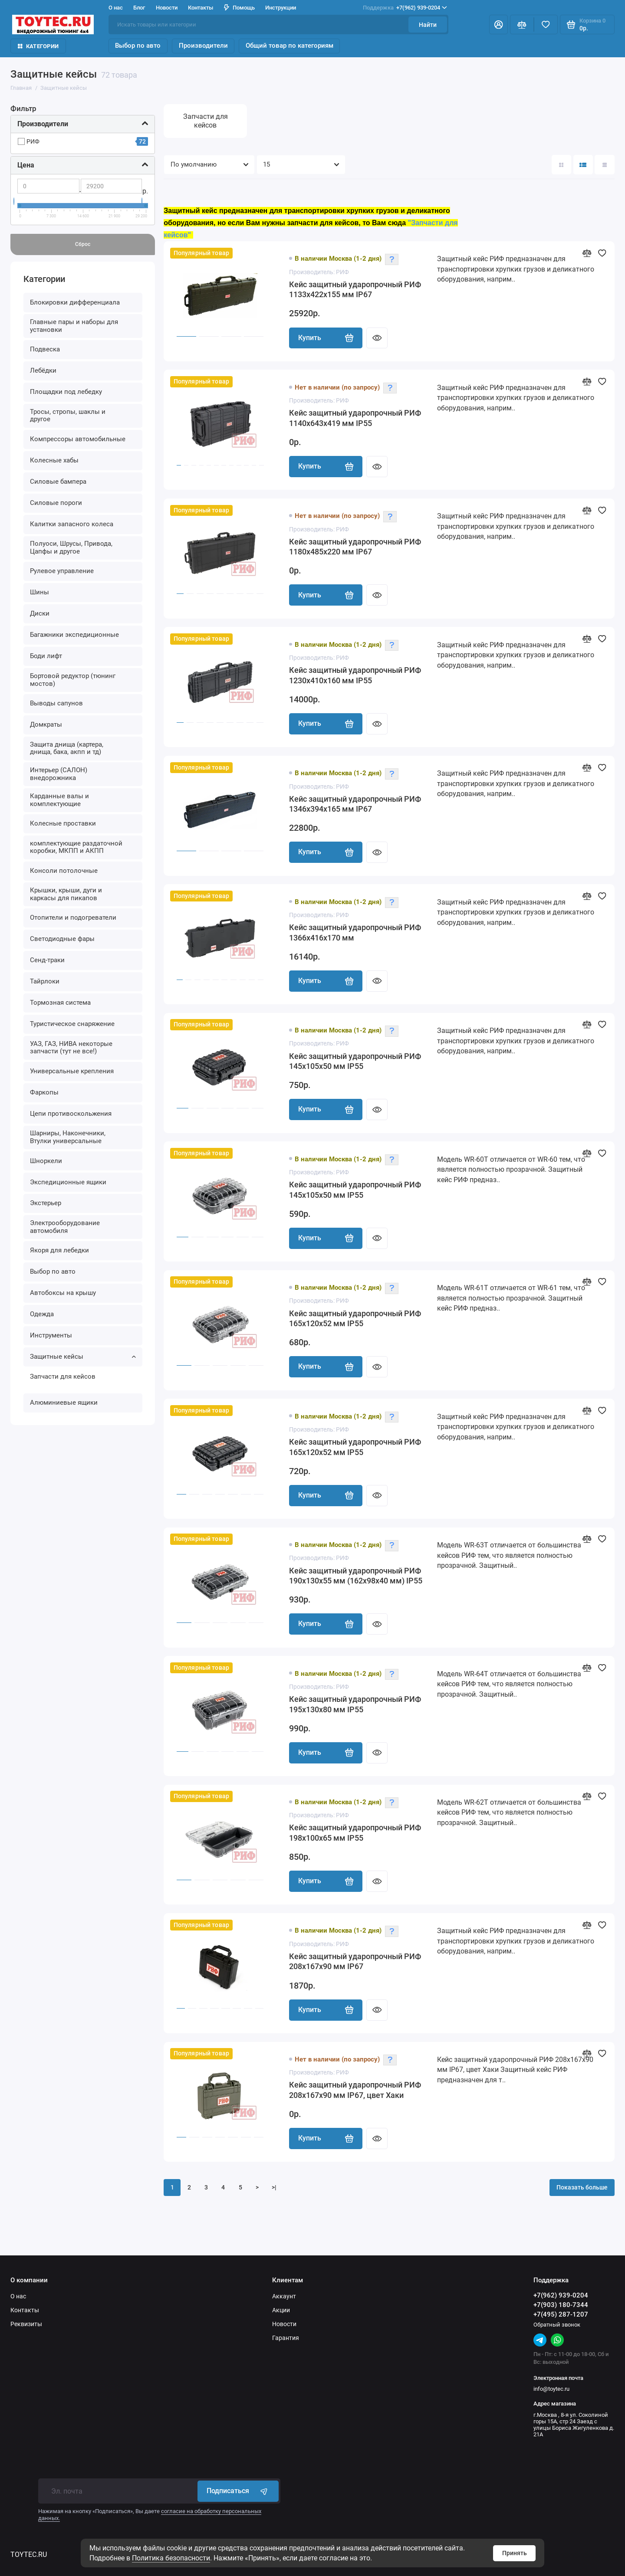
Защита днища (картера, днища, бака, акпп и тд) (66, 748)
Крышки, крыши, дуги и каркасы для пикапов (66, 894)
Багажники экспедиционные (74, 635)
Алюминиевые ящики (64, 1402)
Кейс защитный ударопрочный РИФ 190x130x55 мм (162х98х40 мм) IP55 (355, 1576)
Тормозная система (60, 1002)
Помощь (239, 7)
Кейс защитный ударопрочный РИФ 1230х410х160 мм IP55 (355, 675)
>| (274, 2187)
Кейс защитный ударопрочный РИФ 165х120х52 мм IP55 (355, 1318)
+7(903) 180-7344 (560, 2305)
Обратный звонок (556, 2324)
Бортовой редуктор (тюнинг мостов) (72, 680)
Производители (203, 45)
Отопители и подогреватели (73, 917)
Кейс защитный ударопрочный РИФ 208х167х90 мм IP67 (355, 1961)
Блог (139, 7)
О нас (116, 7)
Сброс (82, 244)
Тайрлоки (44, 981)
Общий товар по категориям (289, 45)
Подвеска (45, 349)
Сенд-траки (47, 960)
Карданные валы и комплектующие (59, 800)
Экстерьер (45, 1203)
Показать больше (582, 2187)
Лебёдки (43, 370)
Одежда (42, 1314)
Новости (167, 7)
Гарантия (285, 2337)
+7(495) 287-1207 (560, 2314)
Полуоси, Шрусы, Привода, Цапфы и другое (71, 547)
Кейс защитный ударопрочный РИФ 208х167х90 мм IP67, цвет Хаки (355, 2090)
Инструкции (280, 7)
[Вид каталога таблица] (604, 164)
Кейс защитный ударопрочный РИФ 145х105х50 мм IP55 (355, 1061)
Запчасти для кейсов (62, 1376)
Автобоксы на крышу (63, 1293)
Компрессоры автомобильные (77, 439)
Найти (428, 24)
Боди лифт (46, 656)
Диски (39, 613)
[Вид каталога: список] (583, 164)
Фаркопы (44, 1092)
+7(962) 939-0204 (405, 7)
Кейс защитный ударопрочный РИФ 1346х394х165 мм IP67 (355, 804)
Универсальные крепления (72, 1071)
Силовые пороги (56, 503)
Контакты (200, 7)
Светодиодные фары (62, 939)
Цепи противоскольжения (71, 1114)
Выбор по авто (138, 45)
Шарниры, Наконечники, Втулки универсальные (67, 1137)
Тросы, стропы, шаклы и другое (67, 415)
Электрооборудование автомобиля (65, 1227)
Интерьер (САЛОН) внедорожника (58, 774)
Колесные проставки (63, 823)
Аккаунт (284, 2296)
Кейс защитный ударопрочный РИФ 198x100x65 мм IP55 (355, 1832)
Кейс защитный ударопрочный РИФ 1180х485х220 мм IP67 (355, 547)
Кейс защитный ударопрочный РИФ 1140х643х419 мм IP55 (355, 418)
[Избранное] (545, 24)
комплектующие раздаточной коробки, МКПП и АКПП (76, 847)
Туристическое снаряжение (72, 1024)
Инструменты (51, 1335)
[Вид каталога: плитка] (561, 164)
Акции (281, 2310)
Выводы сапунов (56, 703)
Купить (325, 338)
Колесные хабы (54, 460)
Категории (38, 46)
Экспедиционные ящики (68, 1182)
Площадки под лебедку (66, 392)
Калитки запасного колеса (71, 524)
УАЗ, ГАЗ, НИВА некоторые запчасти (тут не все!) (71, 1047)
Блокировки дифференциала (75, 302)
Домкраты (46, 724)
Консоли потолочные (64, 871)
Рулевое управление (62, 571)
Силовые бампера (58, 481)
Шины (39, 592)
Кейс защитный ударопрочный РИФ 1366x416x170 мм (355, 932)
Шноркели (46, 1161)
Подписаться (238, 2491)
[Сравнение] (521, 24)
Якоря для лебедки (59, 1250)
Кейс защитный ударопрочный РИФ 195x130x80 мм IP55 (355, 1704)
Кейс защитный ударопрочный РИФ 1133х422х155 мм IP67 (355, 289)
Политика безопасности (171, 2558)
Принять (514, 2553)
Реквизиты (26, 2323)
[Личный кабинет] (498, 24)
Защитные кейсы (83, 1356)
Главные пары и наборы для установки (74, 326)
